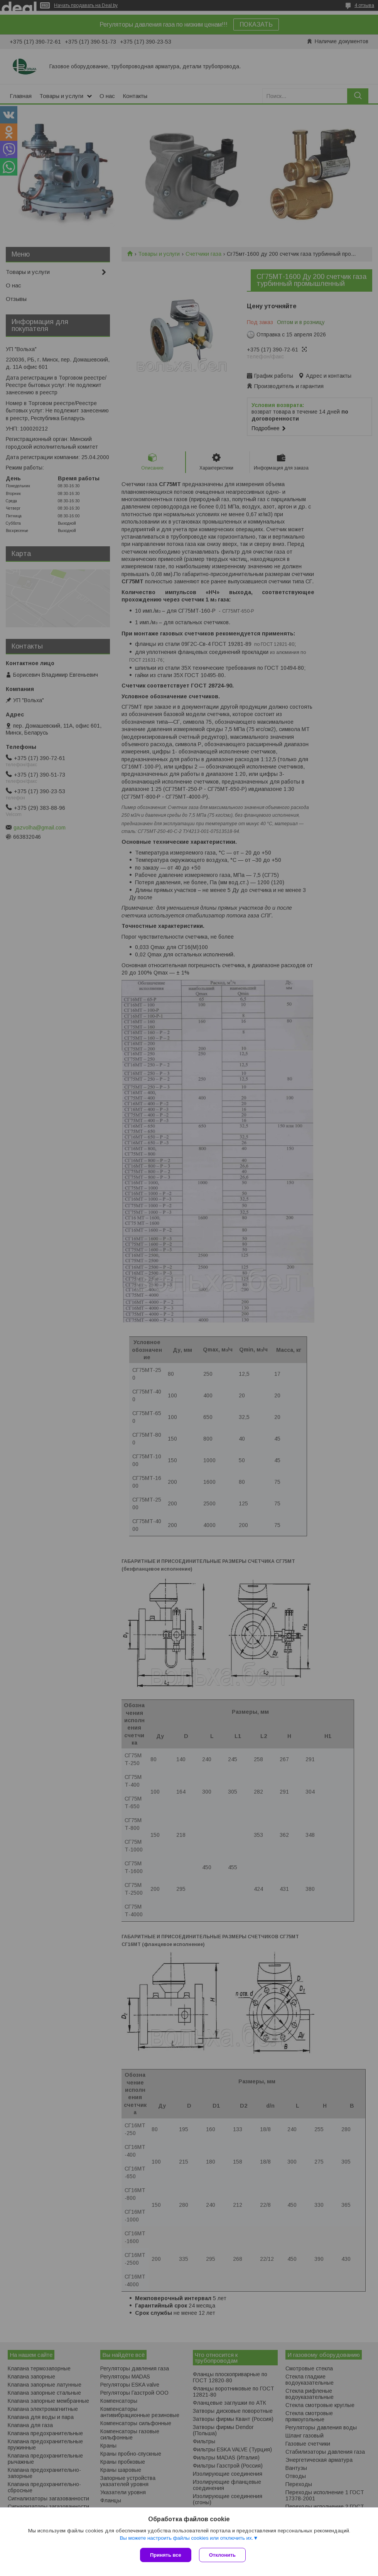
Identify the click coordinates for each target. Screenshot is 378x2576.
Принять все (165, 2555)
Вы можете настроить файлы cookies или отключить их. (186, 2538)
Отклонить (222, 2555)
